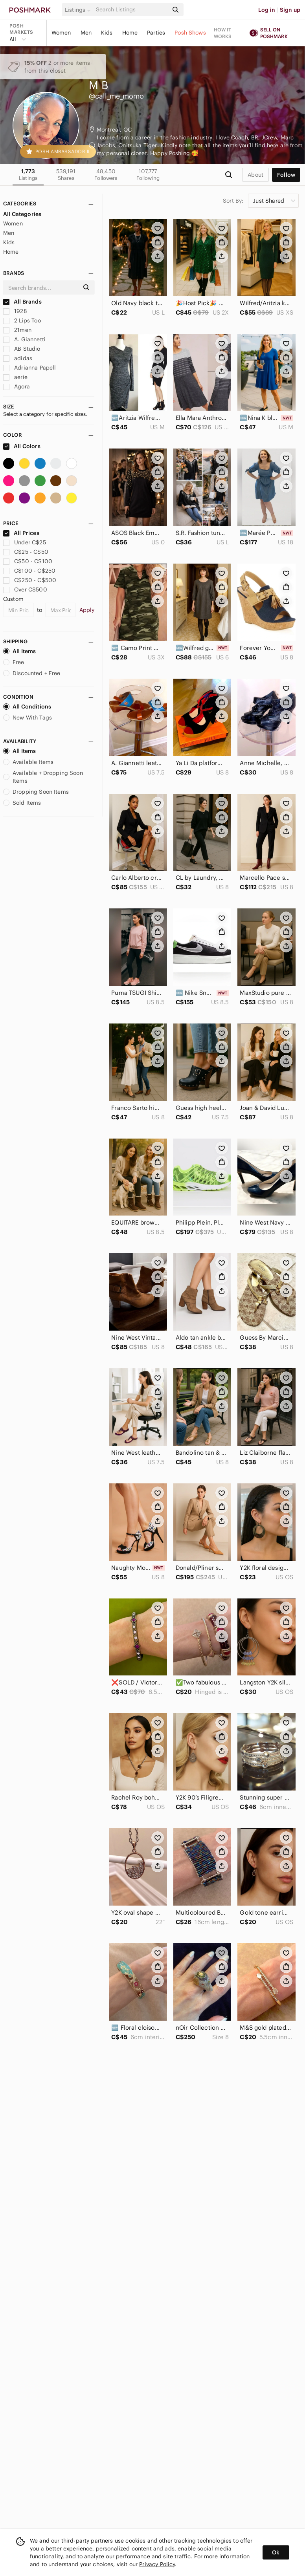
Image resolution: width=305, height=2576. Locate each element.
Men (86, 32)
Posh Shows (190, 32)
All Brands (22, 301)
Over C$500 (25, 589)
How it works (223, 33)
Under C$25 (24, 542)
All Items (19, 651)
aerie (15, 377)
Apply (87, 609)
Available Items (28, 761)
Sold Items (22, 802)
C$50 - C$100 (27, 561)
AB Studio (21, 348)
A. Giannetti (24, 339)
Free (13, 662)
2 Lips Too (22, 320)
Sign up (290, 9)
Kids (107, 32)
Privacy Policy (157, 2564)
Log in (266, 9)
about (255, 174)
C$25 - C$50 (25, 551)
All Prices (21, 532)
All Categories (22, 214)
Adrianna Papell (29, 367)
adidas (17, 358)
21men (17, 329)
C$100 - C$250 (29, 570)
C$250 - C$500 (29, 580)
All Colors (21, 446)
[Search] (131, 9)
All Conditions (27, 706)
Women (61, 32)
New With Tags (27, 717)
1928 (15, 311)
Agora (16, 386)
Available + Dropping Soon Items (43, 776)
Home (130, 32)
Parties (156, 32)
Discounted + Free (32, 673)
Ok (275, 2552)
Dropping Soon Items (36, 791)
